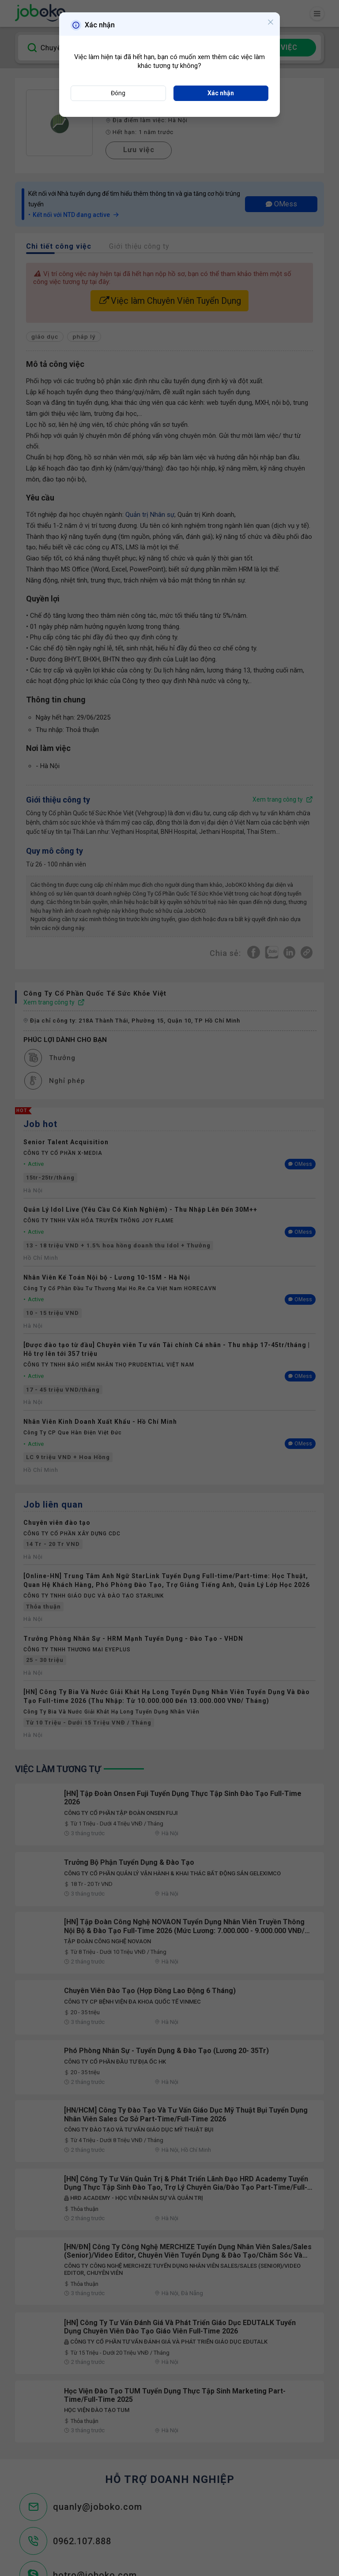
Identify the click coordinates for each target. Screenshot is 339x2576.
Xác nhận (220, 93)
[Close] (269, 24)
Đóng (118, 93)
